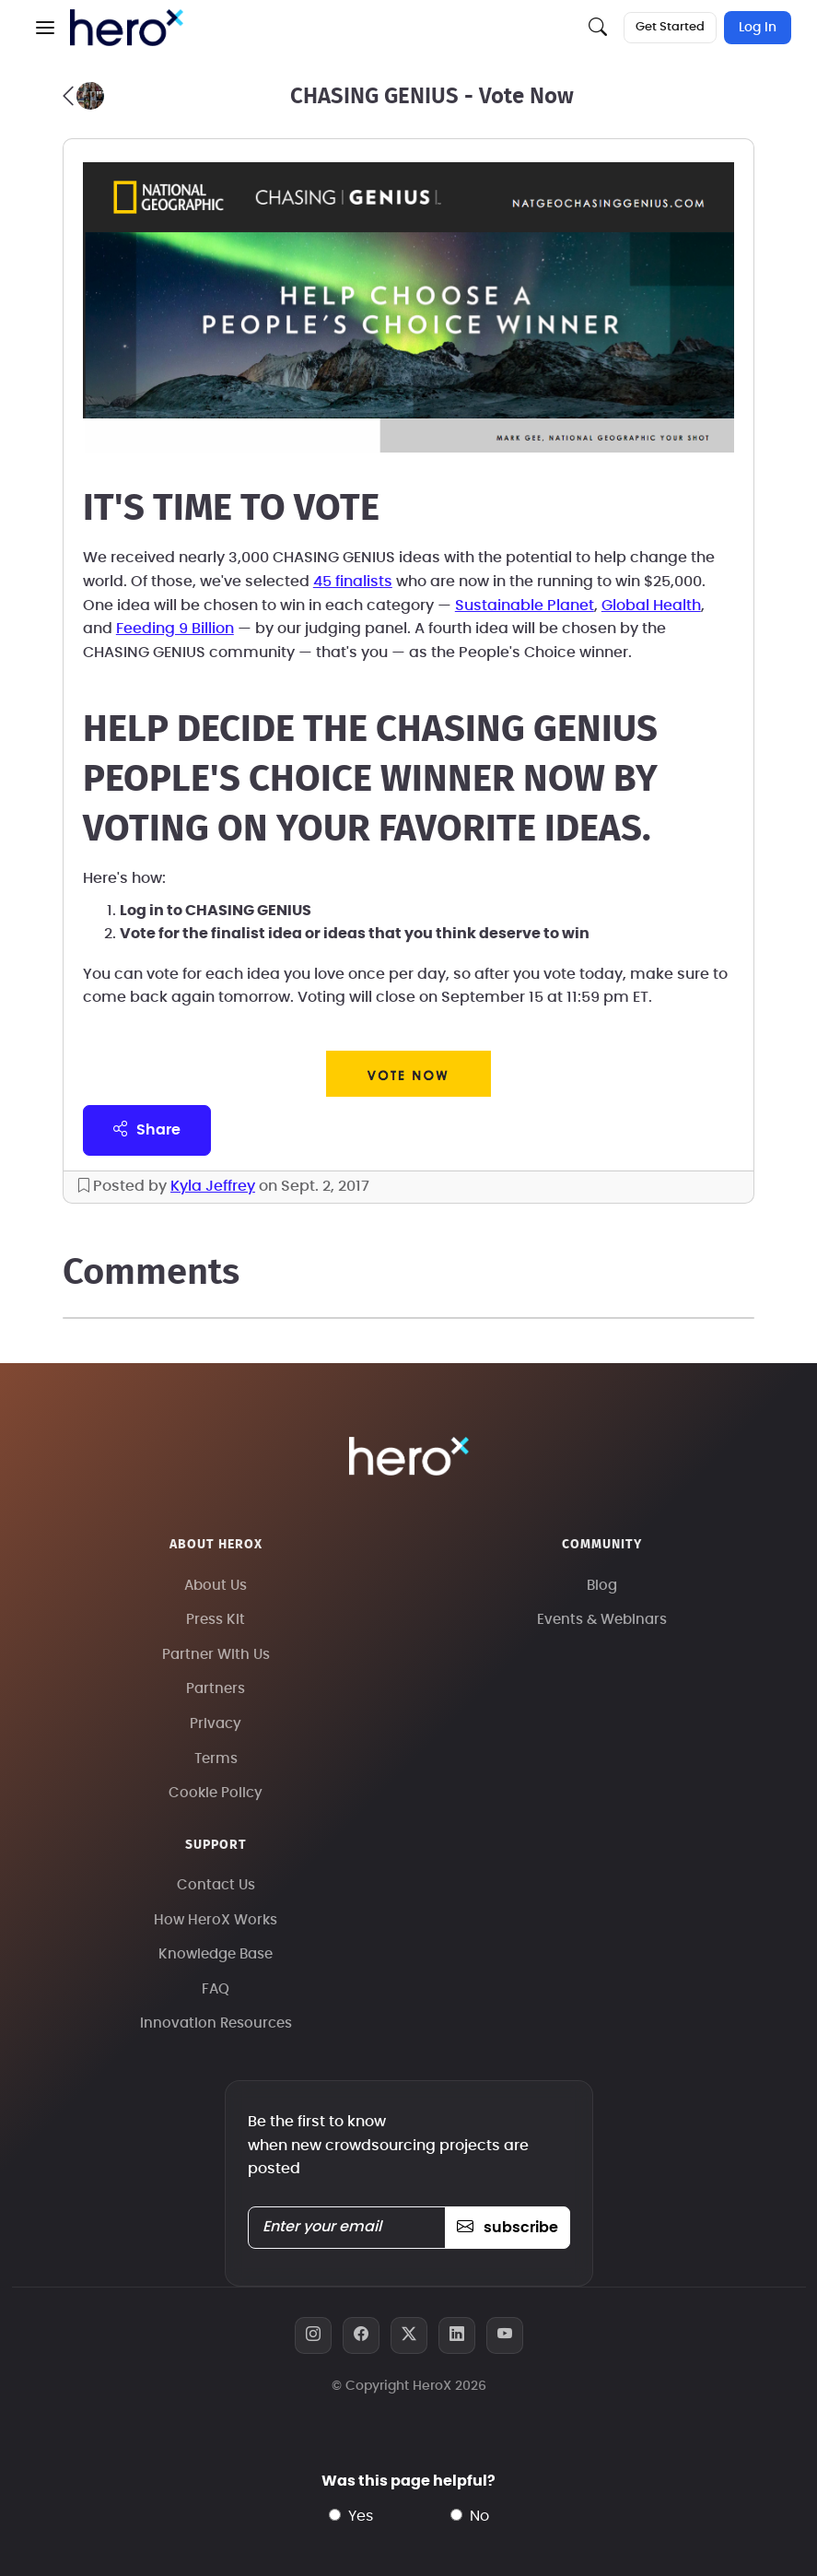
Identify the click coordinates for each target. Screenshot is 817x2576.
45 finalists (352, 581)
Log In (757, 27)
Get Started (670, 27)
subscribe (507, 2227)
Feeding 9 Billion (175, 628)
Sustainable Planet (524, 605)
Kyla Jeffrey (212, 1186)
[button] (45, 27)
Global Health (651, 605)
